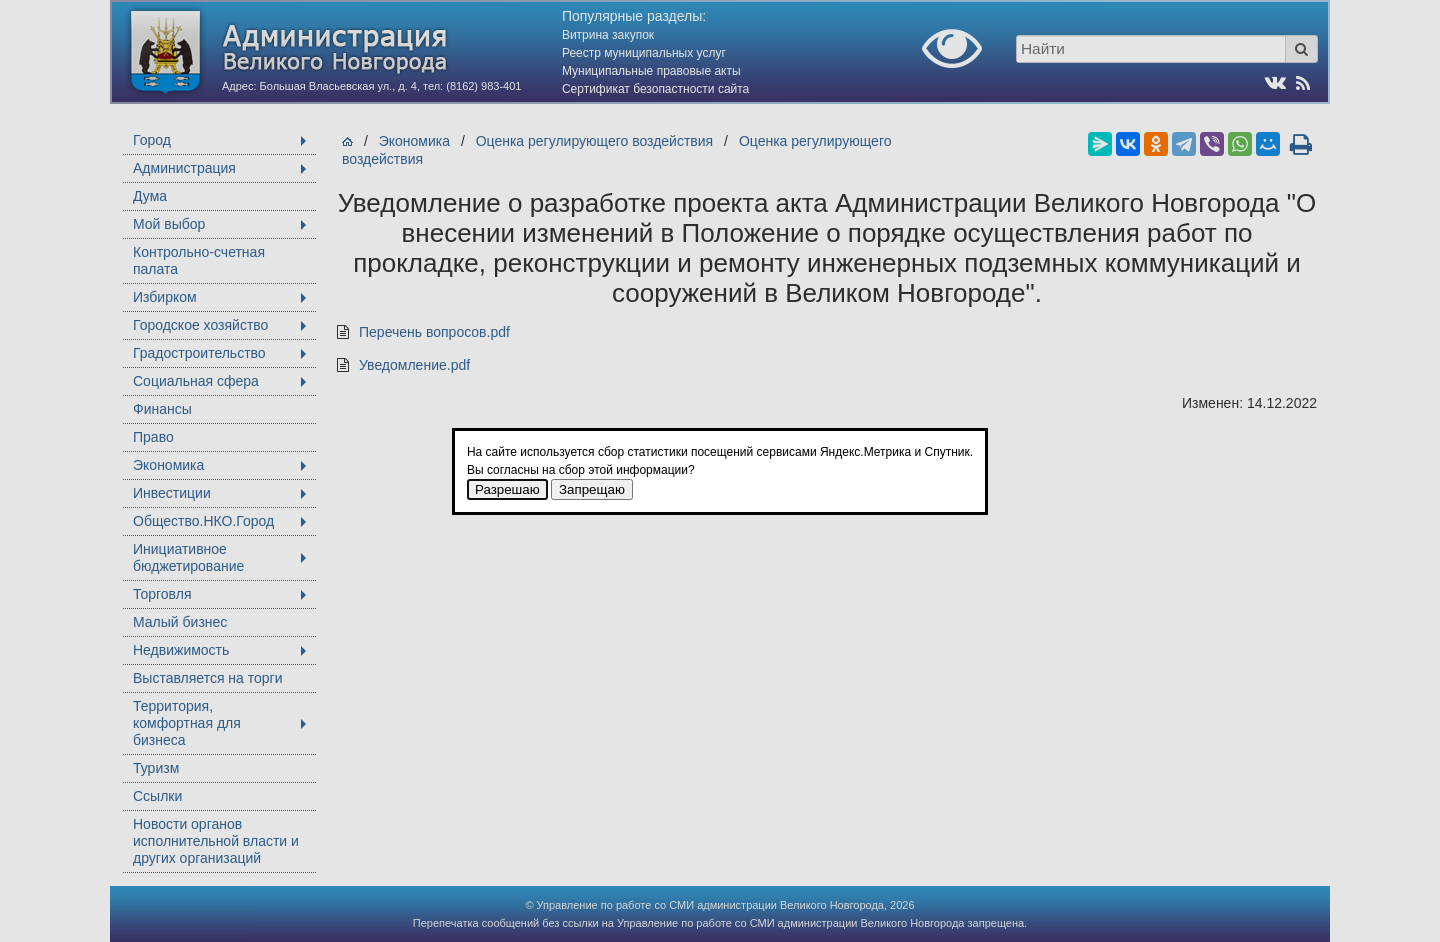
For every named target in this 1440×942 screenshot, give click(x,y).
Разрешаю (507, 489)
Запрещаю (592, 489)
